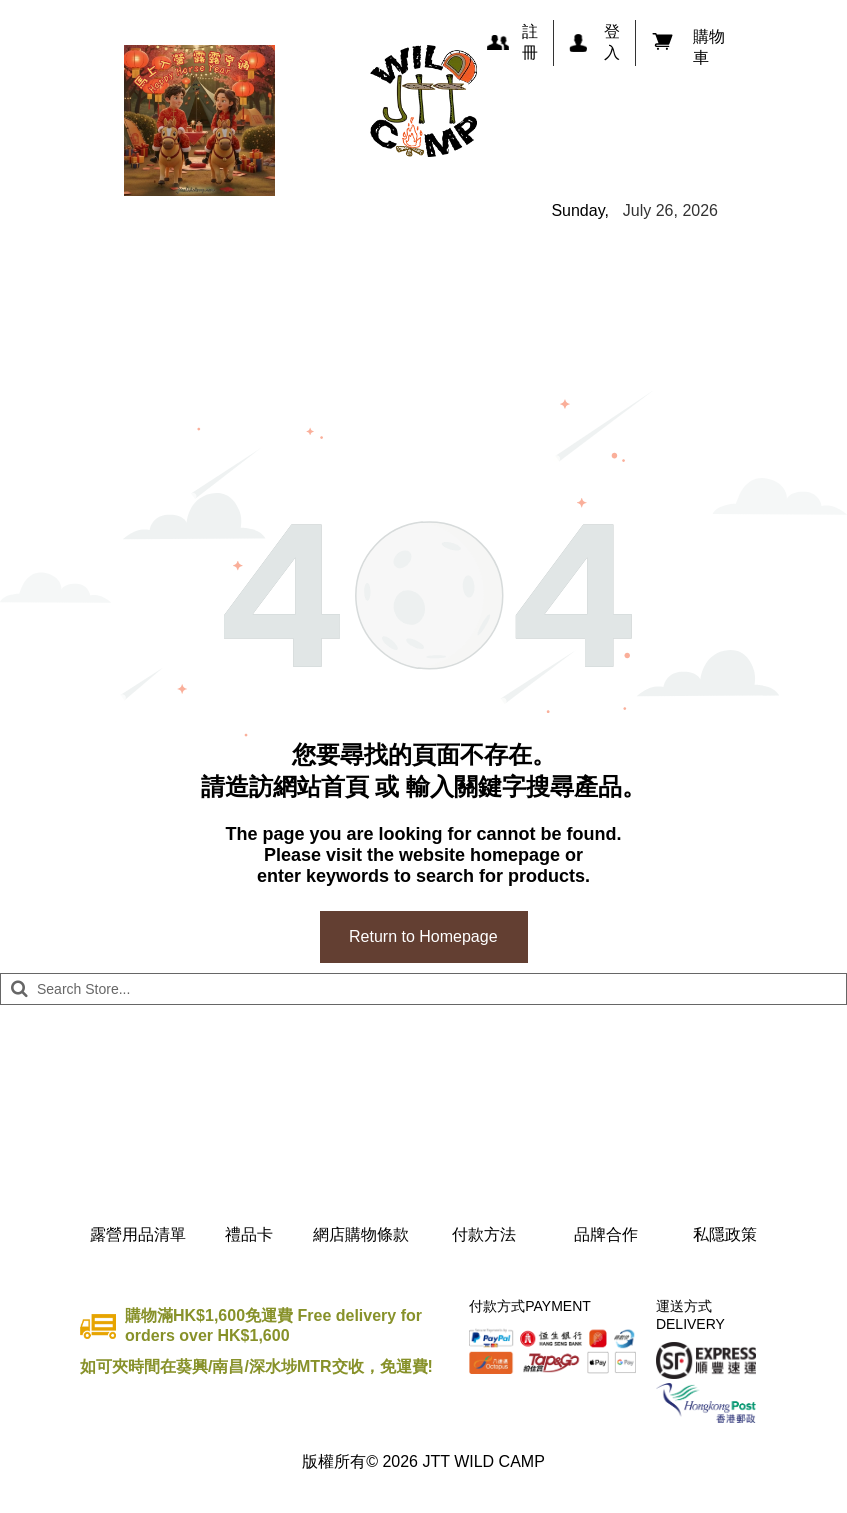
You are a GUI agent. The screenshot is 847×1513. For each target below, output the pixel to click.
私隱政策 (725, 1234)
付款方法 (484, 1234)
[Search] (423, 989)
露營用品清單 (138, 1234)
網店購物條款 (361, 1234)
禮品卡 (249, 1234)
